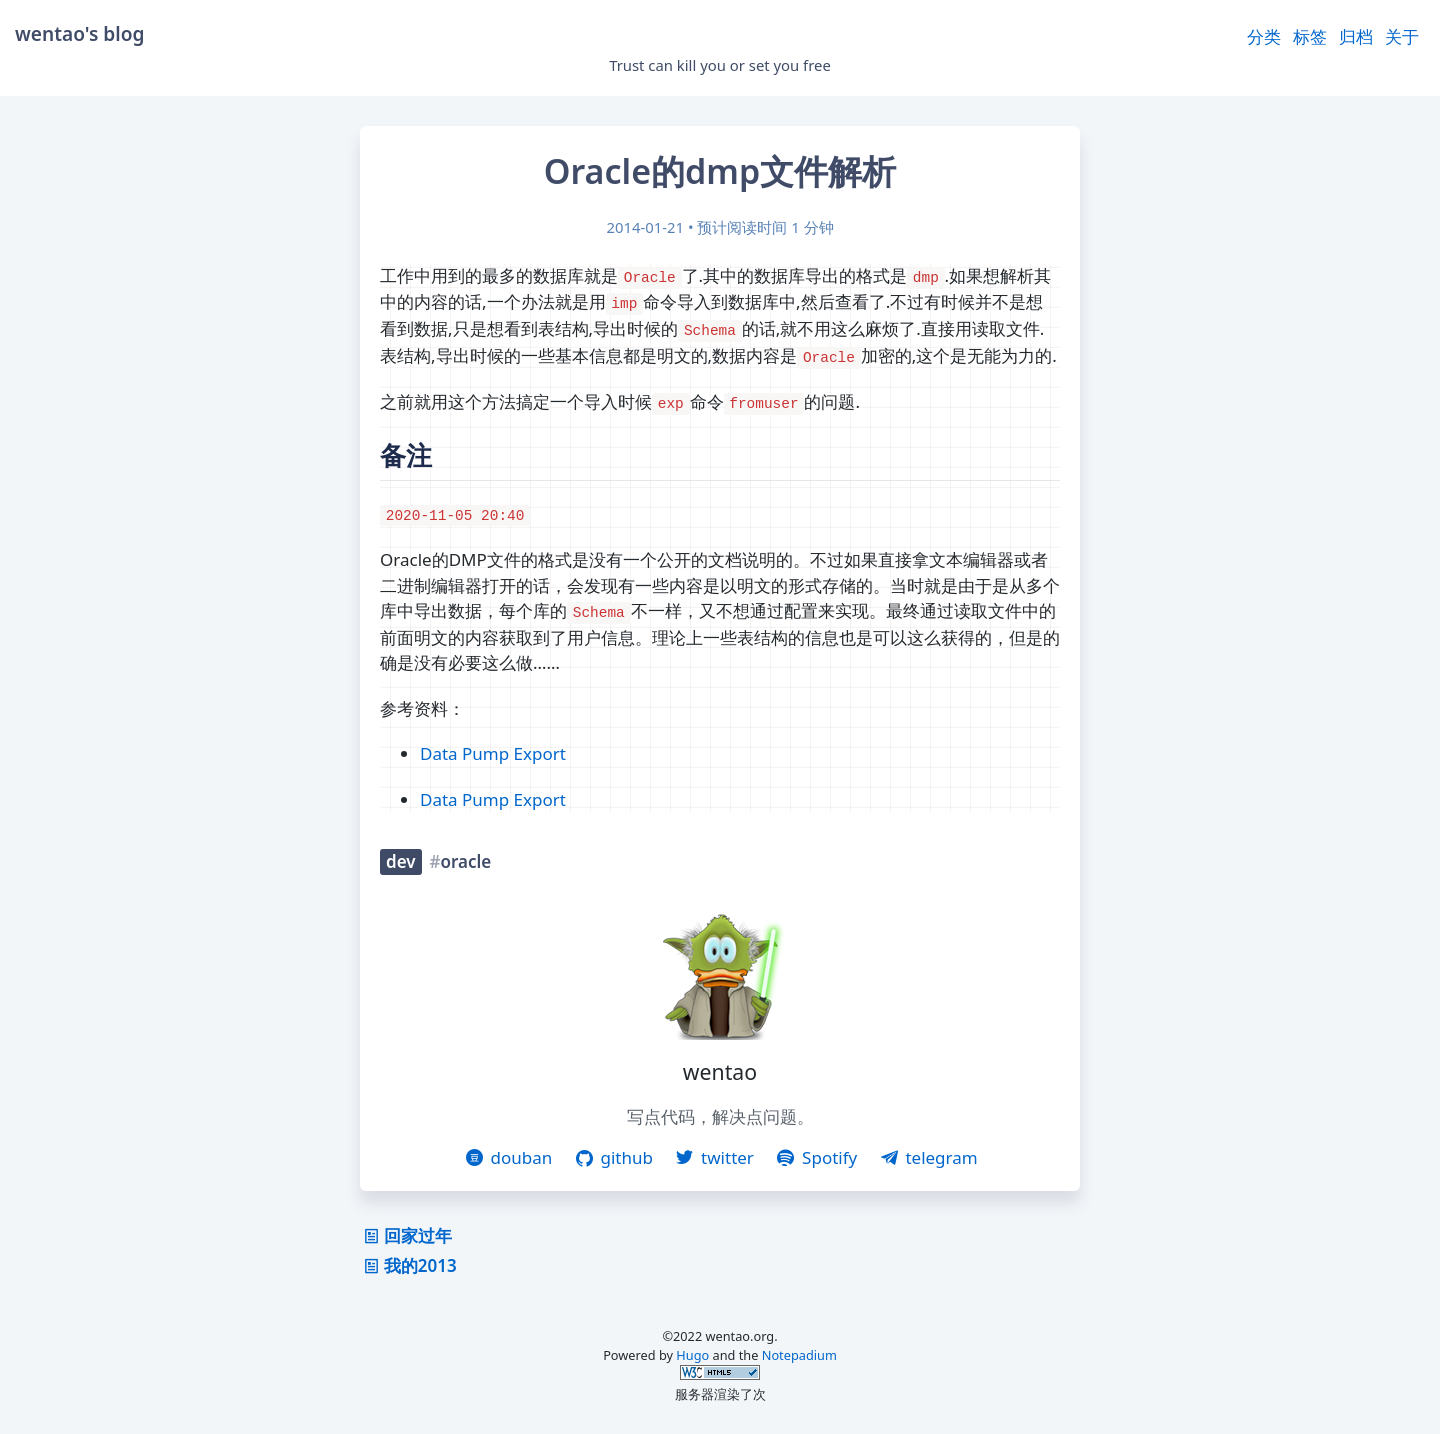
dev (401, 861)
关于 (1402, 36)
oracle (466, 861)
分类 (1264, 36)
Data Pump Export (493, 753)
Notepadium (799, 1355)
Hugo (692, 1355)
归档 (1356, 36)
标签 (1310, 36)
